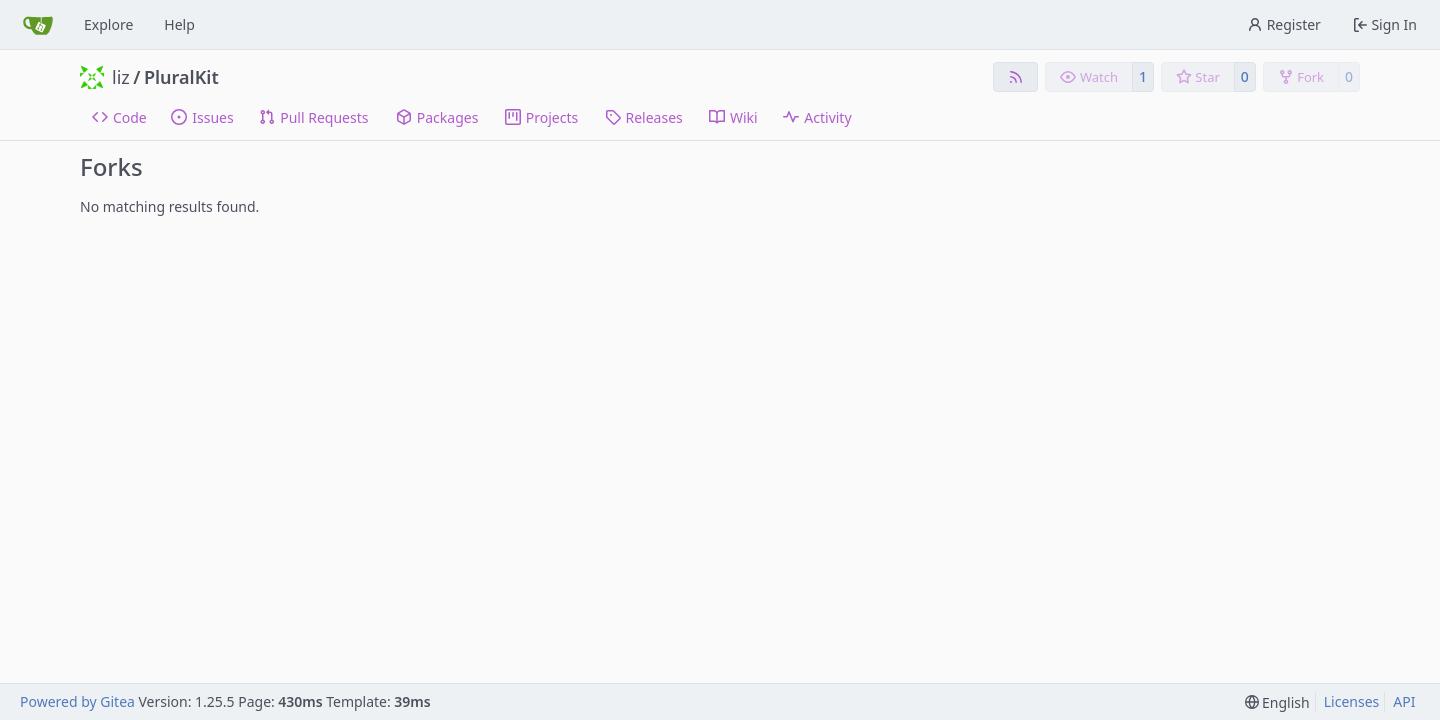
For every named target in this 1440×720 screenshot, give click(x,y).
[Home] (38, 25)
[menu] (1277, 702)
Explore (108, 24)
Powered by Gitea (77, 701)
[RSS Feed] (1016, 77)
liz (121, 77)
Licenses (1352, 701)
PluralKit (181, 77)
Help (179, 24)
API (1404, 701)
